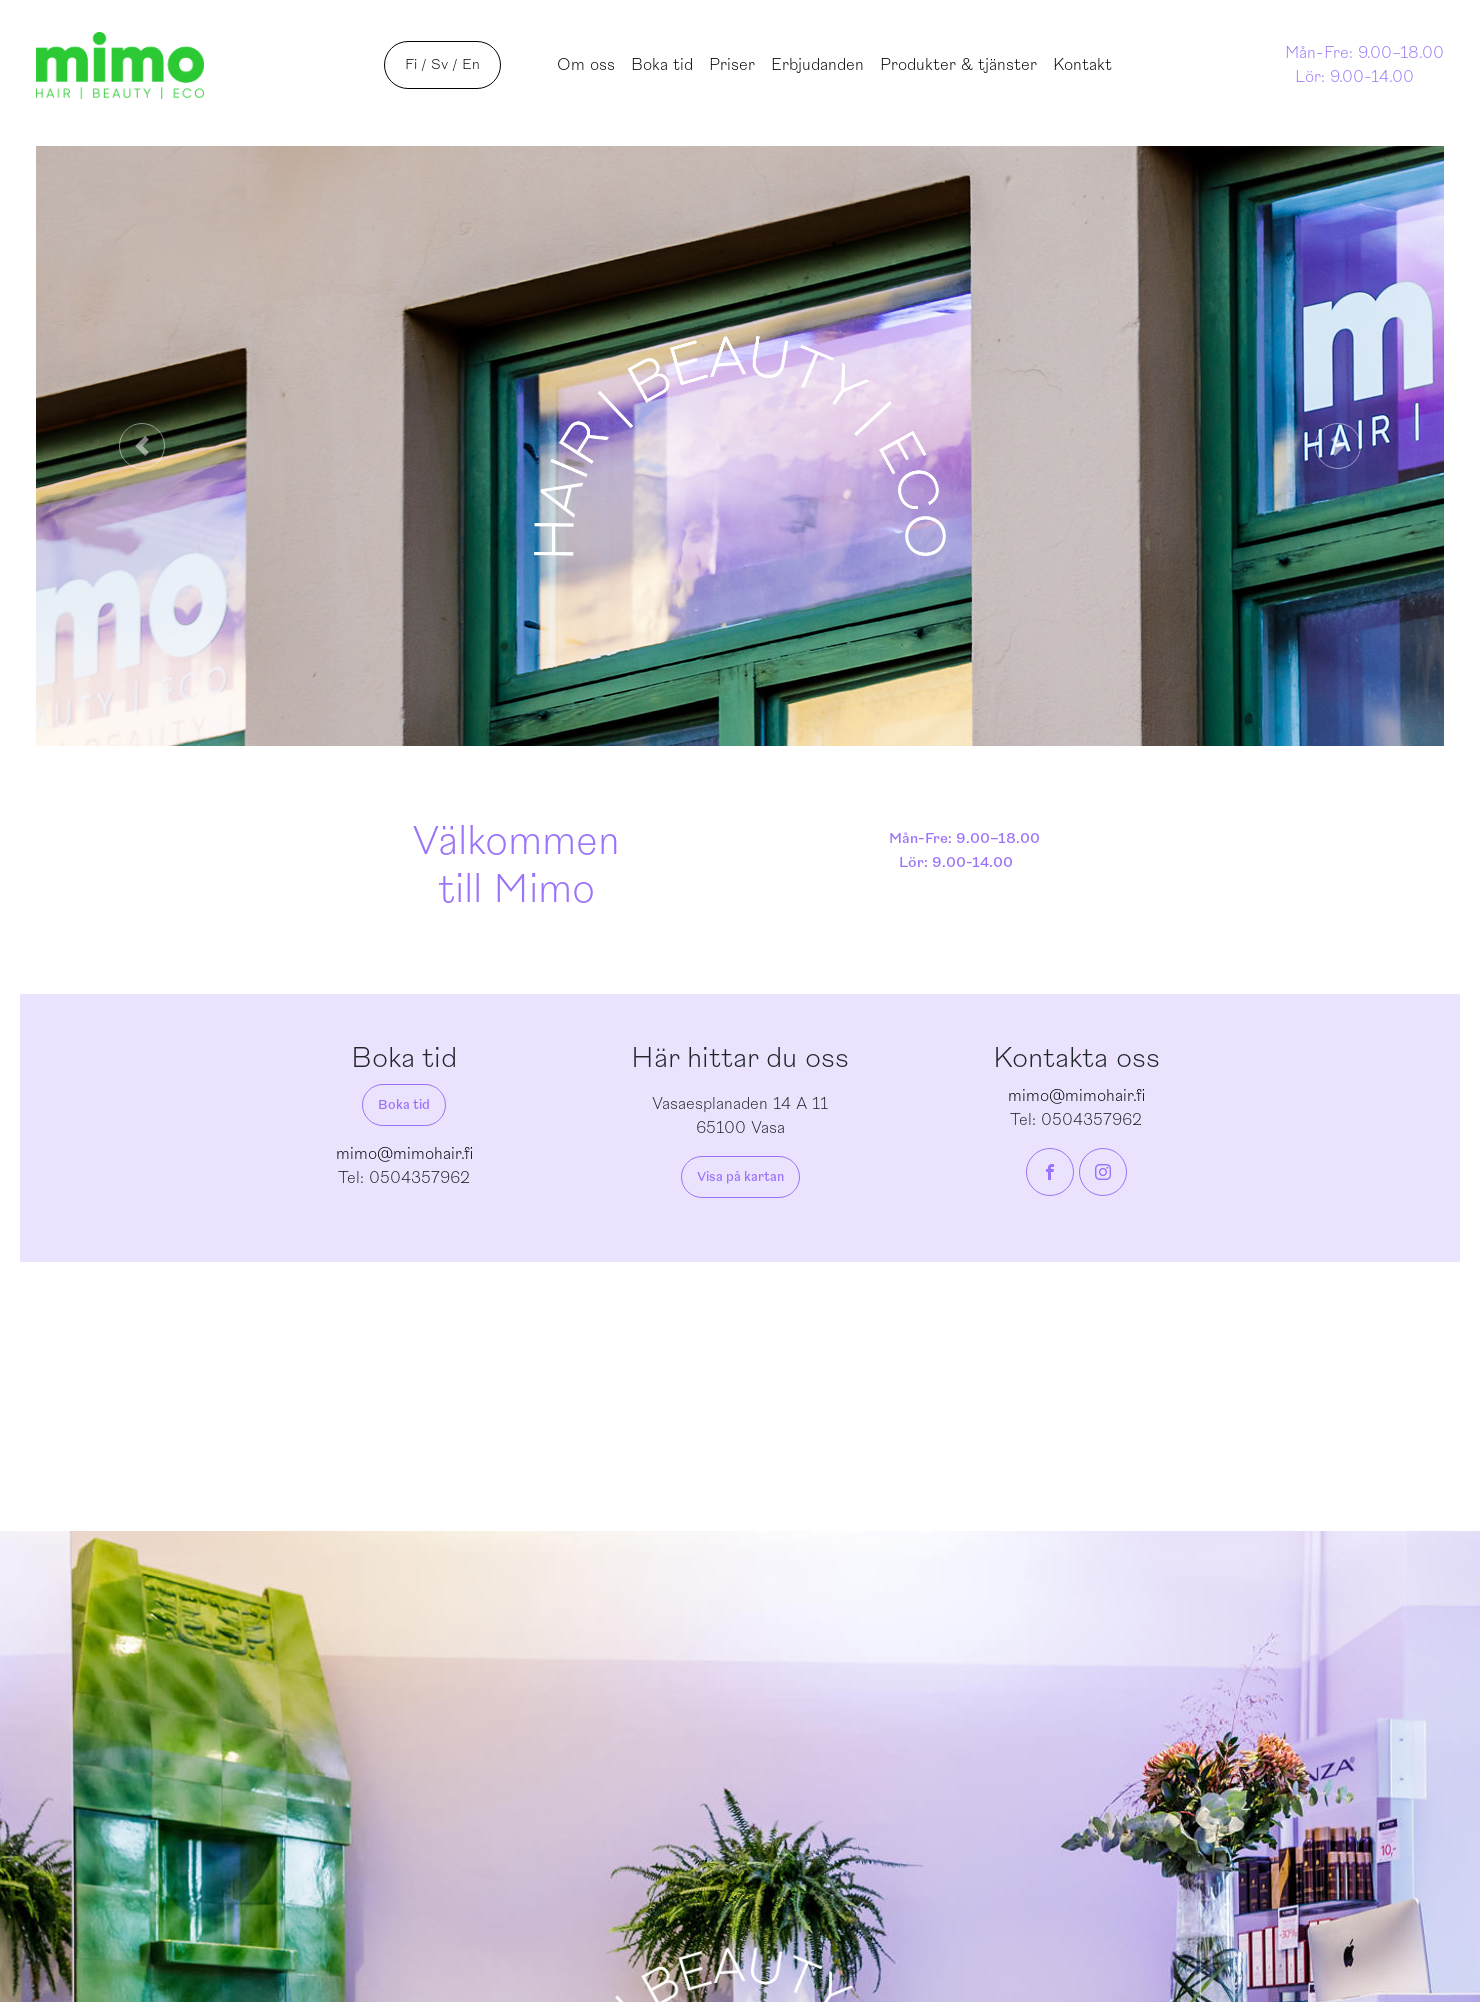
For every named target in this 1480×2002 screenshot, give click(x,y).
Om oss (586, 65)
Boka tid (662, 65)
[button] (141, 446)
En (471, 64)
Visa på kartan (740, 1177)
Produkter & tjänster (958, 65)
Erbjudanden (817, 65)
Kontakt (1082, 65)
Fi (411, 64)
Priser (732, 65)
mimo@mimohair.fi (404, 1154)
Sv (439, 64)
